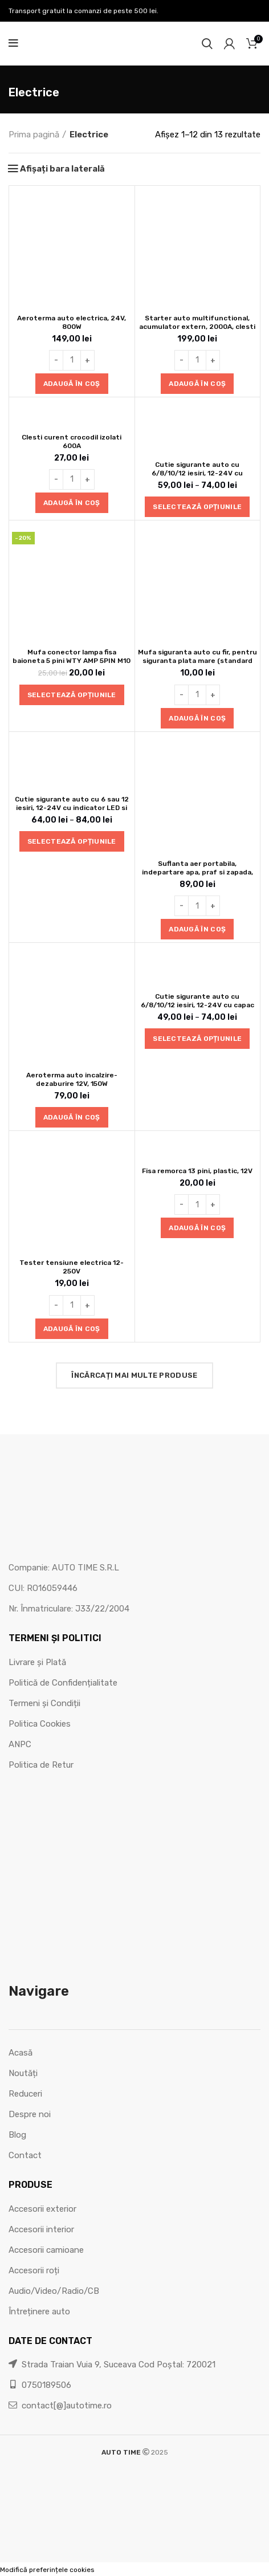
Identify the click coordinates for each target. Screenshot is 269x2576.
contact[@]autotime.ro (60, 2405)
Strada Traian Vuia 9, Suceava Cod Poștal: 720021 (112, 2364)
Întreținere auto (39, 2311)
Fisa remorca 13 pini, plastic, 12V (197, 1171)
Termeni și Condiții (44, 1703)
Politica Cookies (40, 1724)
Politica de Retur (41, 1765)
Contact (25, 2155)
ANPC (20, 1744)
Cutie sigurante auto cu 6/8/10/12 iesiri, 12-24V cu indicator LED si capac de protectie (197, 477)
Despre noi (30, 2114)
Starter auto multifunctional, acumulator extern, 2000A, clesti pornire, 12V (197, 326)
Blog (17, 2135)
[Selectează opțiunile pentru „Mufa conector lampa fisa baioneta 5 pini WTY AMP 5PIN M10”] (71, 695)
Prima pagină (34, 134)
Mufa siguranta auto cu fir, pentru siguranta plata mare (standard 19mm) (197, 660)
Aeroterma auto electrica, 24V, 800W (71, 322)
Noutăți (23, 2073)
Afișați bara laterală (62, 169)
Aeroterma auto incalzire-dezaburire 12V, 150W (71, 1079)
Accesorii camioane (46, 2250)
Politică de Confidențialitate (63, 1683)
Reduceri (25, 2094)
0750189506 (40, 2385)
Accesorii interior (41, 2229)
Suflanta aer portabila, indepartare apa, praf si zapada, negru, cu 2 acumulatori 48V (197, 872)
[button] (71, 383)
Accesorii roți (34, 2270)
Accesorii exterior (42, 2209)
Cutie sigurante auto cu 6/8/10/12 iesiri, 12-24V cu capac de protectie (197, 1005)
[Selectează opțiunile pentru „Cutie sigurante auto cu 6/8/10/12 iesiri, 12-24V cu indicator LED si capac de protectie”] (197, 507)
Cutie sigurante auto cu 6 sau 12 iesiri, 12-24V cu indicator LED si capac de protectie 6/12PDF (72, 807)
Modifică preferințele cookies (47, 2570)
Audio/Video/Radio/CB (54, 2291)
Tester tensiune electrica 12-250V (71, 1267)
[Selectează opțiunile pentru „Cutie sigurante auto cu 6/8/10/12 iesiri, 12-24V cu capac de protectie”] (197, 1038)
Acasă (20, 2053)
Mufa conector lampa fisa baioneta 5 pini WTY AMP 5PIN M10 (72, 656)
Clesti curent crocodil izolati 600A (71, 441)
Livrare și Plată (37, 1662)
